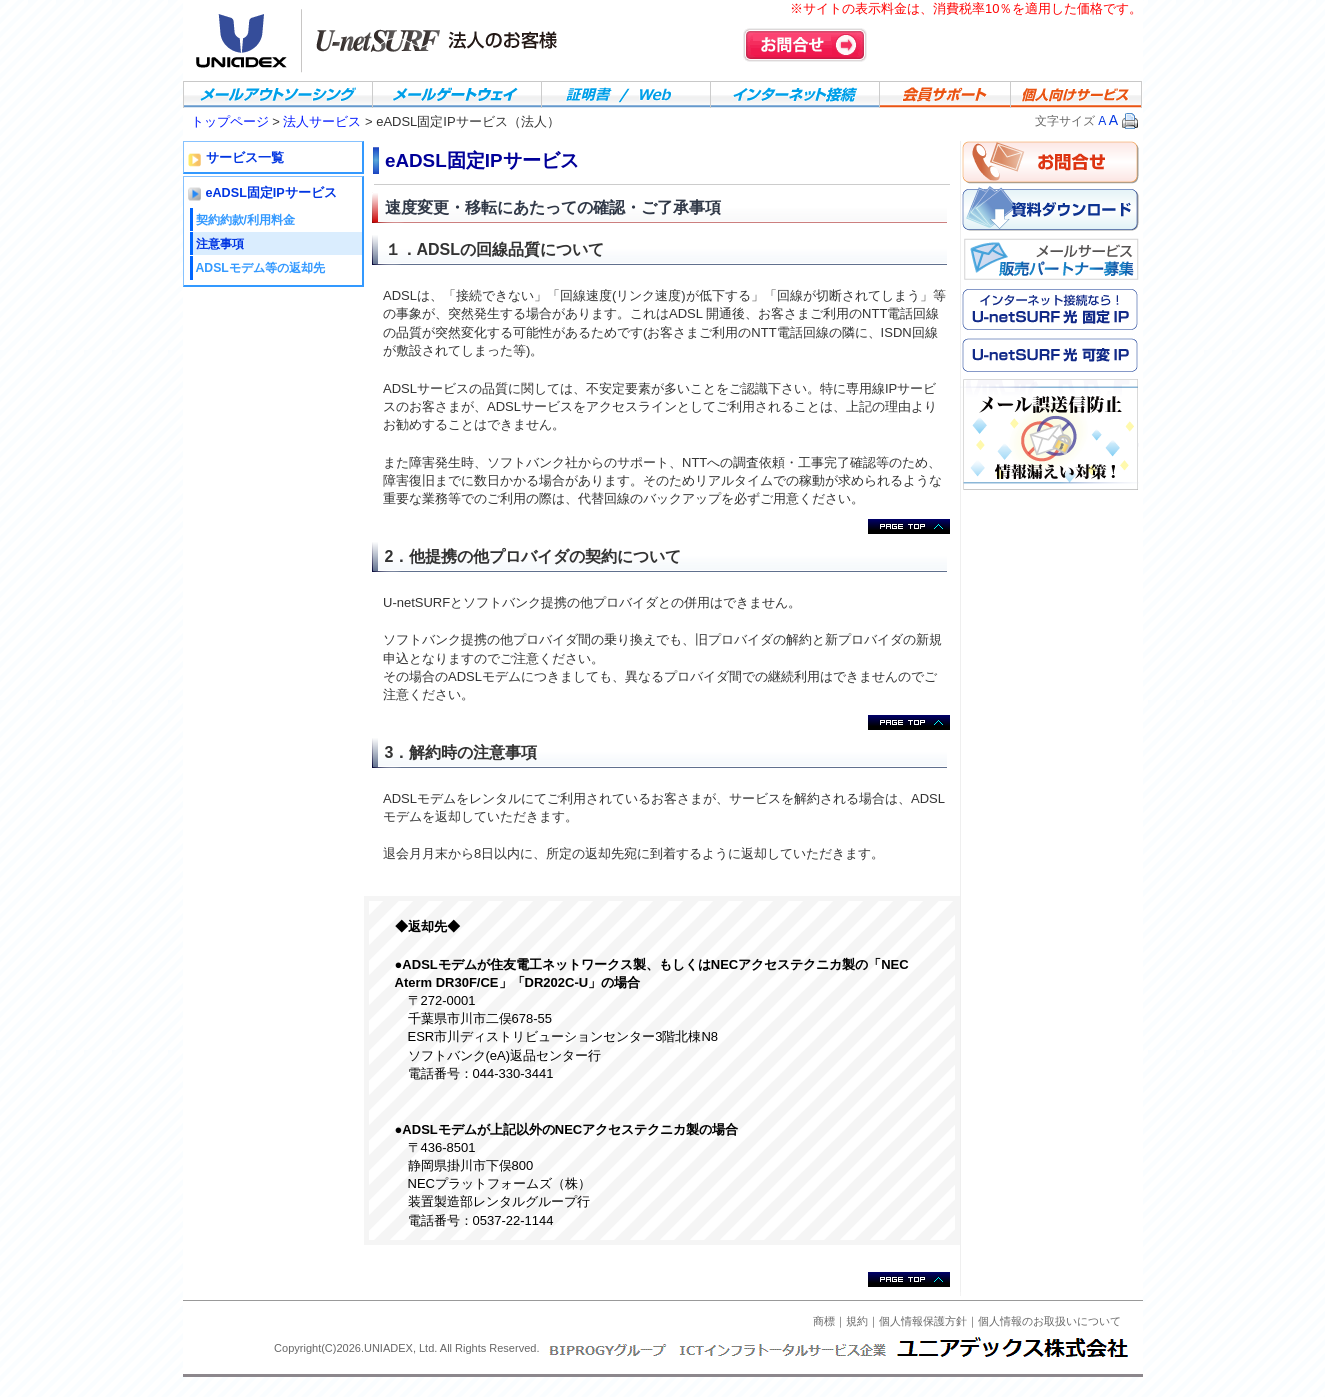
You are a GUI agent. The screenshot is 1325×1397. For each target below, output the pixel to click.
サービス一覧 (245, 158)
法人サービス (322, 121)
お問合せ (805, 45)
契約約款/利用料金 (245, 220)
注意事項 (220, 244)
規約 (857, 1321)
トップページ (232, 121)
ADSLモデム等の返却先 (260, 268)
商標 (824, 1321)
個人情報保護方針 (923, 1321)
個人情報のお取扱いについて (1049, 1321)
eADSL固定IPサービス (271, 193)
